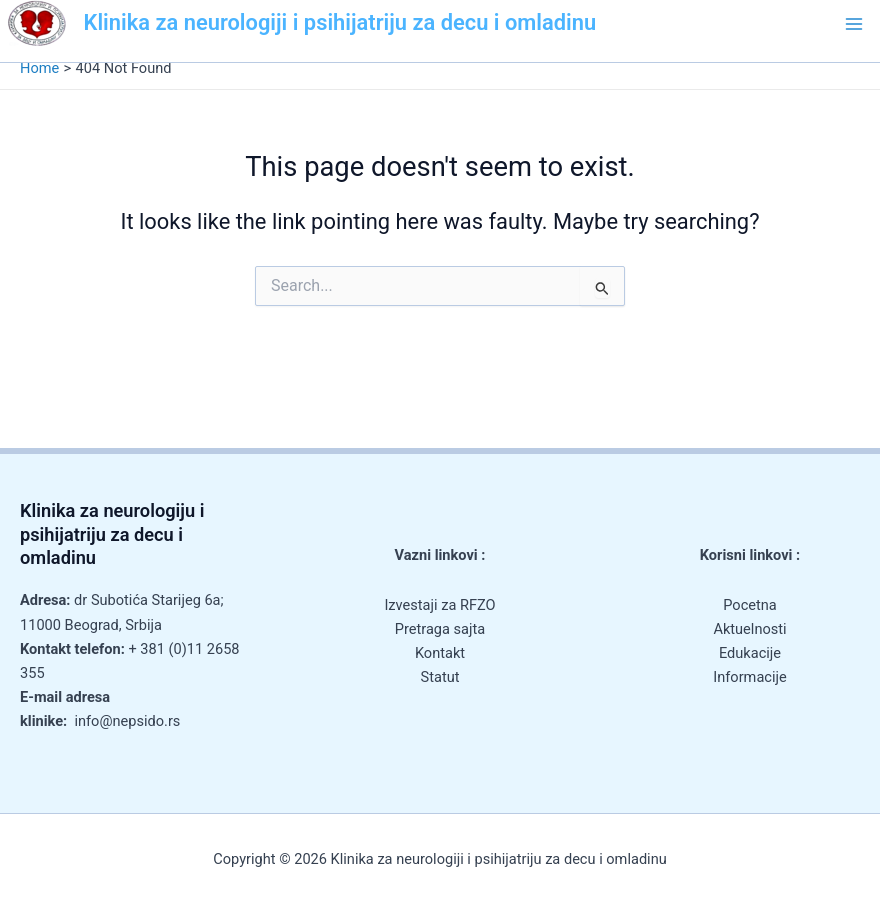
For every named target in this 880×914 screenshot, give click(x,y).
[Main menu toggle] (854, 24)
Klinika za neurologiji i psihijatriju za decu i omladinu (340, 22)
